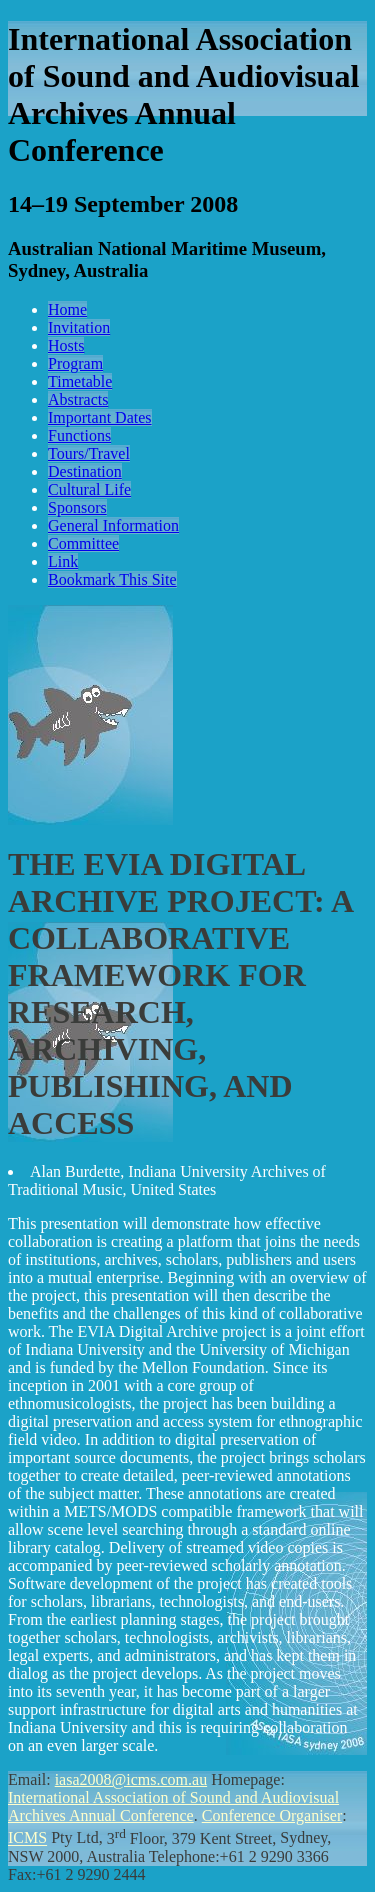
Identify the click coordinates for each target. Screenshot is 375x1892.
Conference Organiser (272, 1815)
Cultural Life (89, 489)
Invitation (79, 327)
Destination (85, 471)
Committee (83, 543)
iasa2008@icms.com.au (131, 1779)
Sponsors (77, 507)
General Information (113, 525)
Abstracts (78, 399)
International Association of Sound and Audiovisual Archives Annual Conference (173, 1806)
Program (75, 363)
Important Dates (100, 417)
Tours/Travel (89, 453)
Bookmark (112, 579)
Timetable (80, 381)
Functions (79, 435)
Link (63, 561)
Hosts (66, 345)
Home (67, 309)
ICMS (27, 1838)
